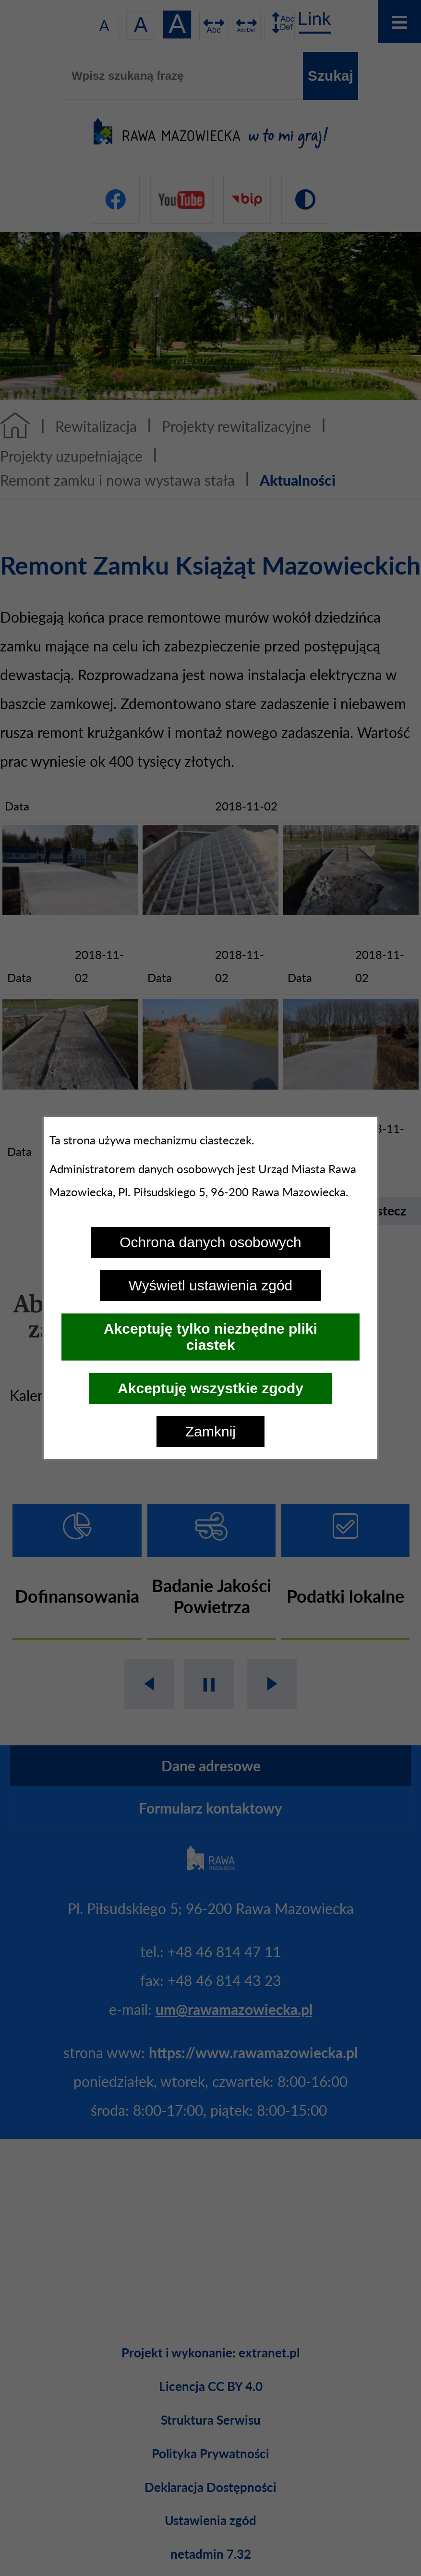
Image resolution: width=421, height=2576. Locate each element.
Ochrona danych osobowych (210, 1242)
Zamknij (210, 1431)
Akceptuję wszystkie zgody (210, 1388)
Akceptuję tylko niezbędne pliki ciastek (210, 1337)
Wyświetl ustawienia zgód (211, 1285)
